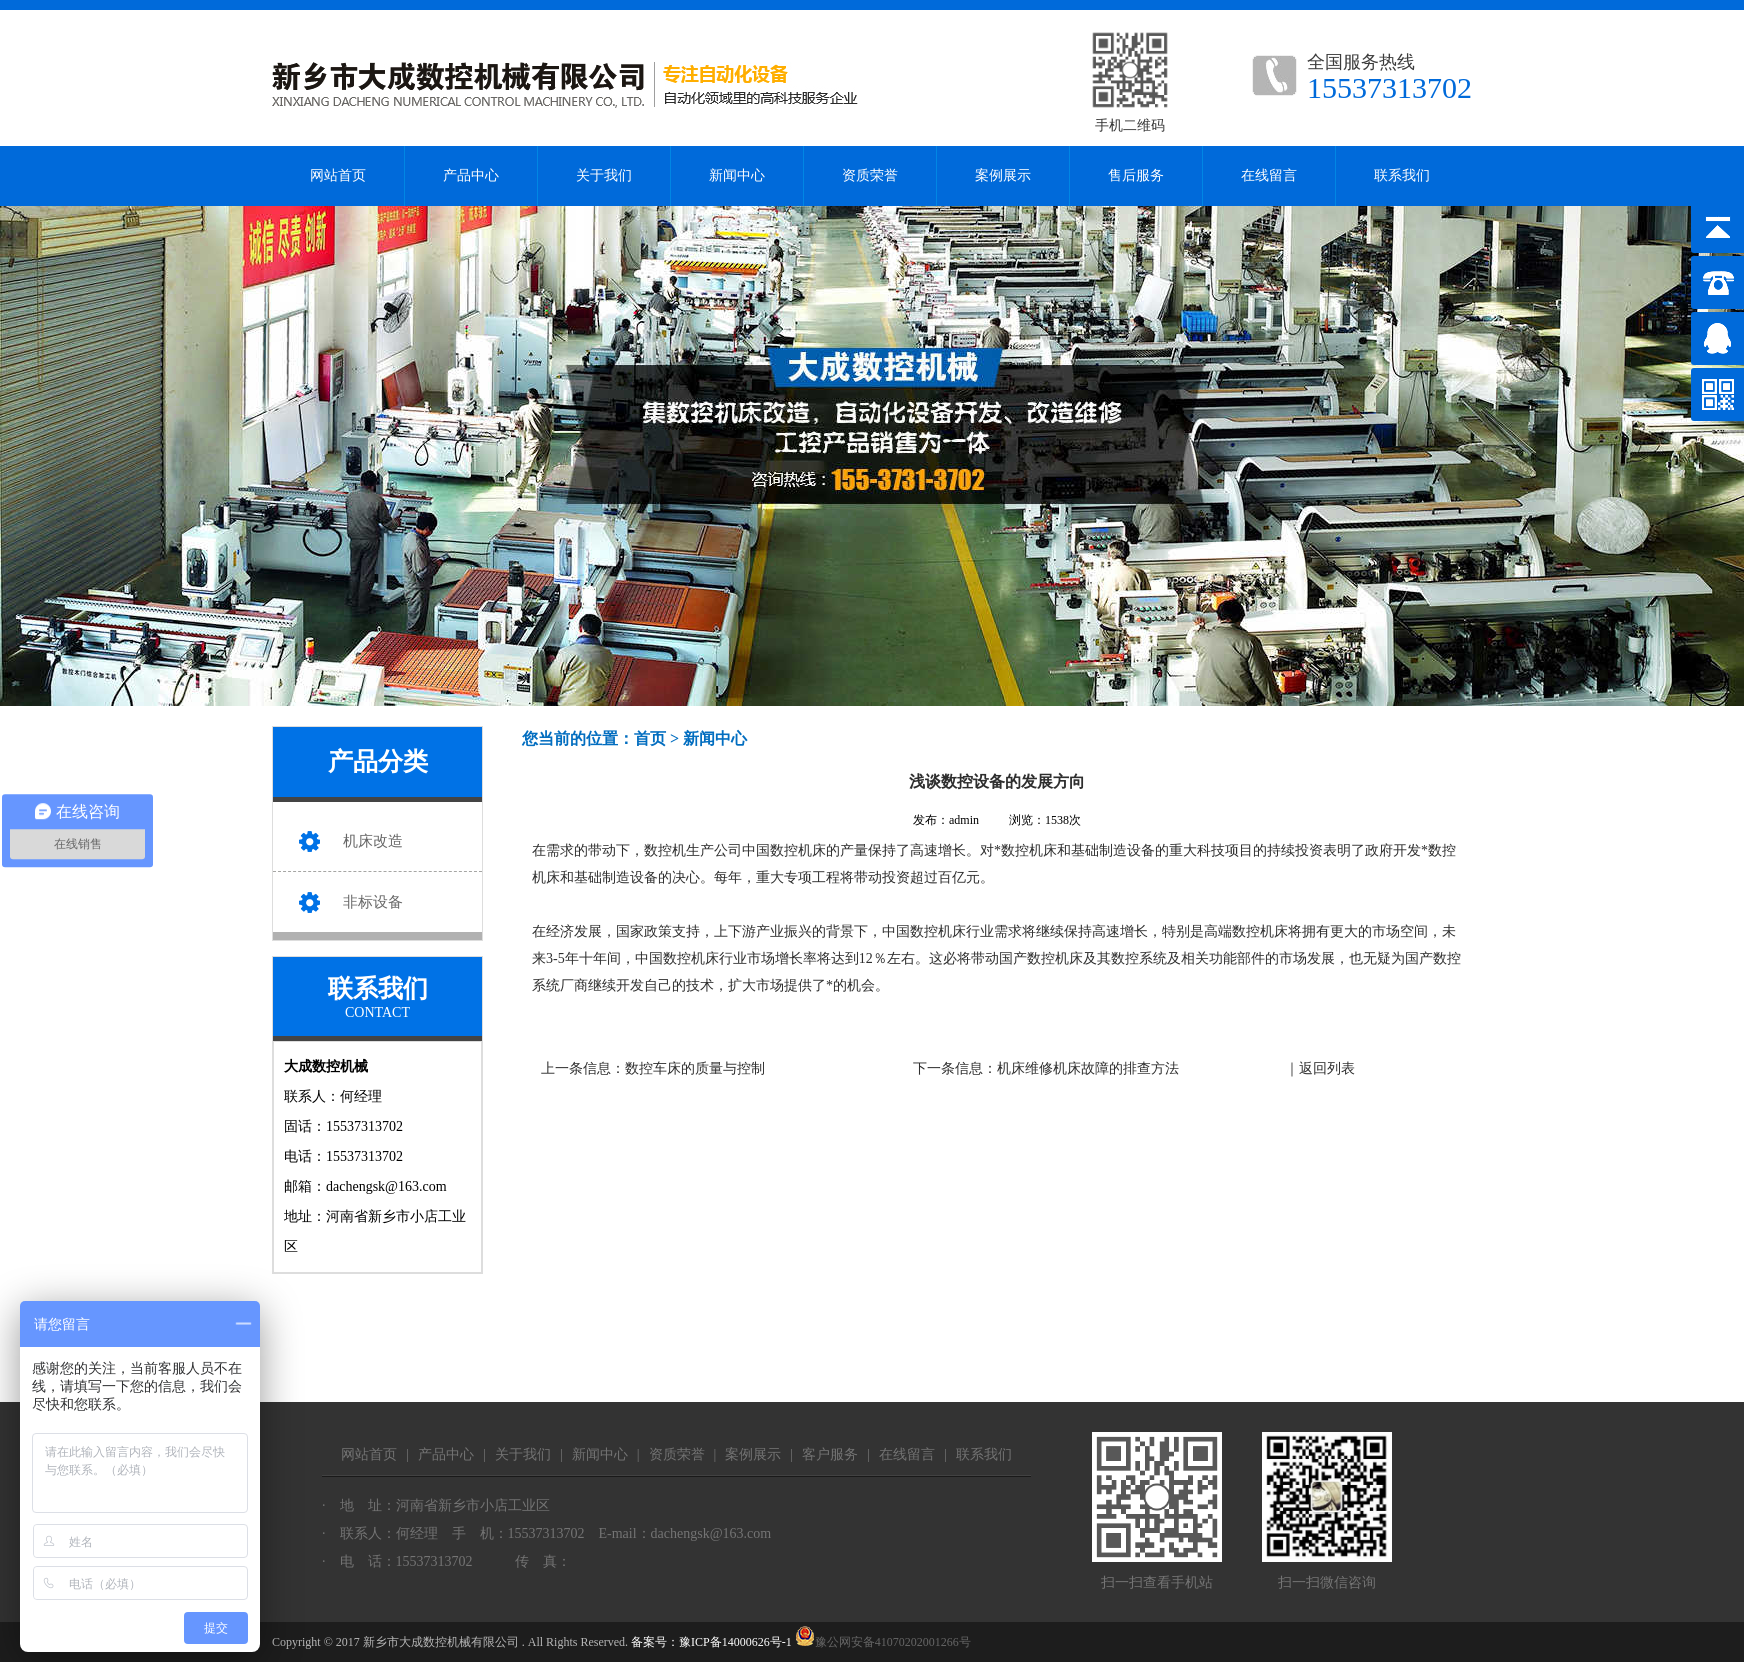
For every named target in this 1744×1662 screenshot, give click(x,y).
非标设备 (373, 902)
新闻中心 (737, 175)
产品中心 (471, 175)
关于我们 (604, 175)
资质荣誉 (870, 175)
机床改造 (373, 841)
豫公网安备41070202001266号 (883, 1642)
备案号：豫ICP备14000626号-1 (711, 1642)
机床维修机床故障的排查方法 (1088, 1068)
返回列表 (1327, 1068)
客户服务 (830, 1454)
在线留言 (1269, 175)
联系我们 (1402, 175)
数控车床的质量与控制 (695, 1068)
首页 (650, 738)
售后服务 (1136, 175)
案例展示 (1003, 175)
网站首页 (338, 175)
